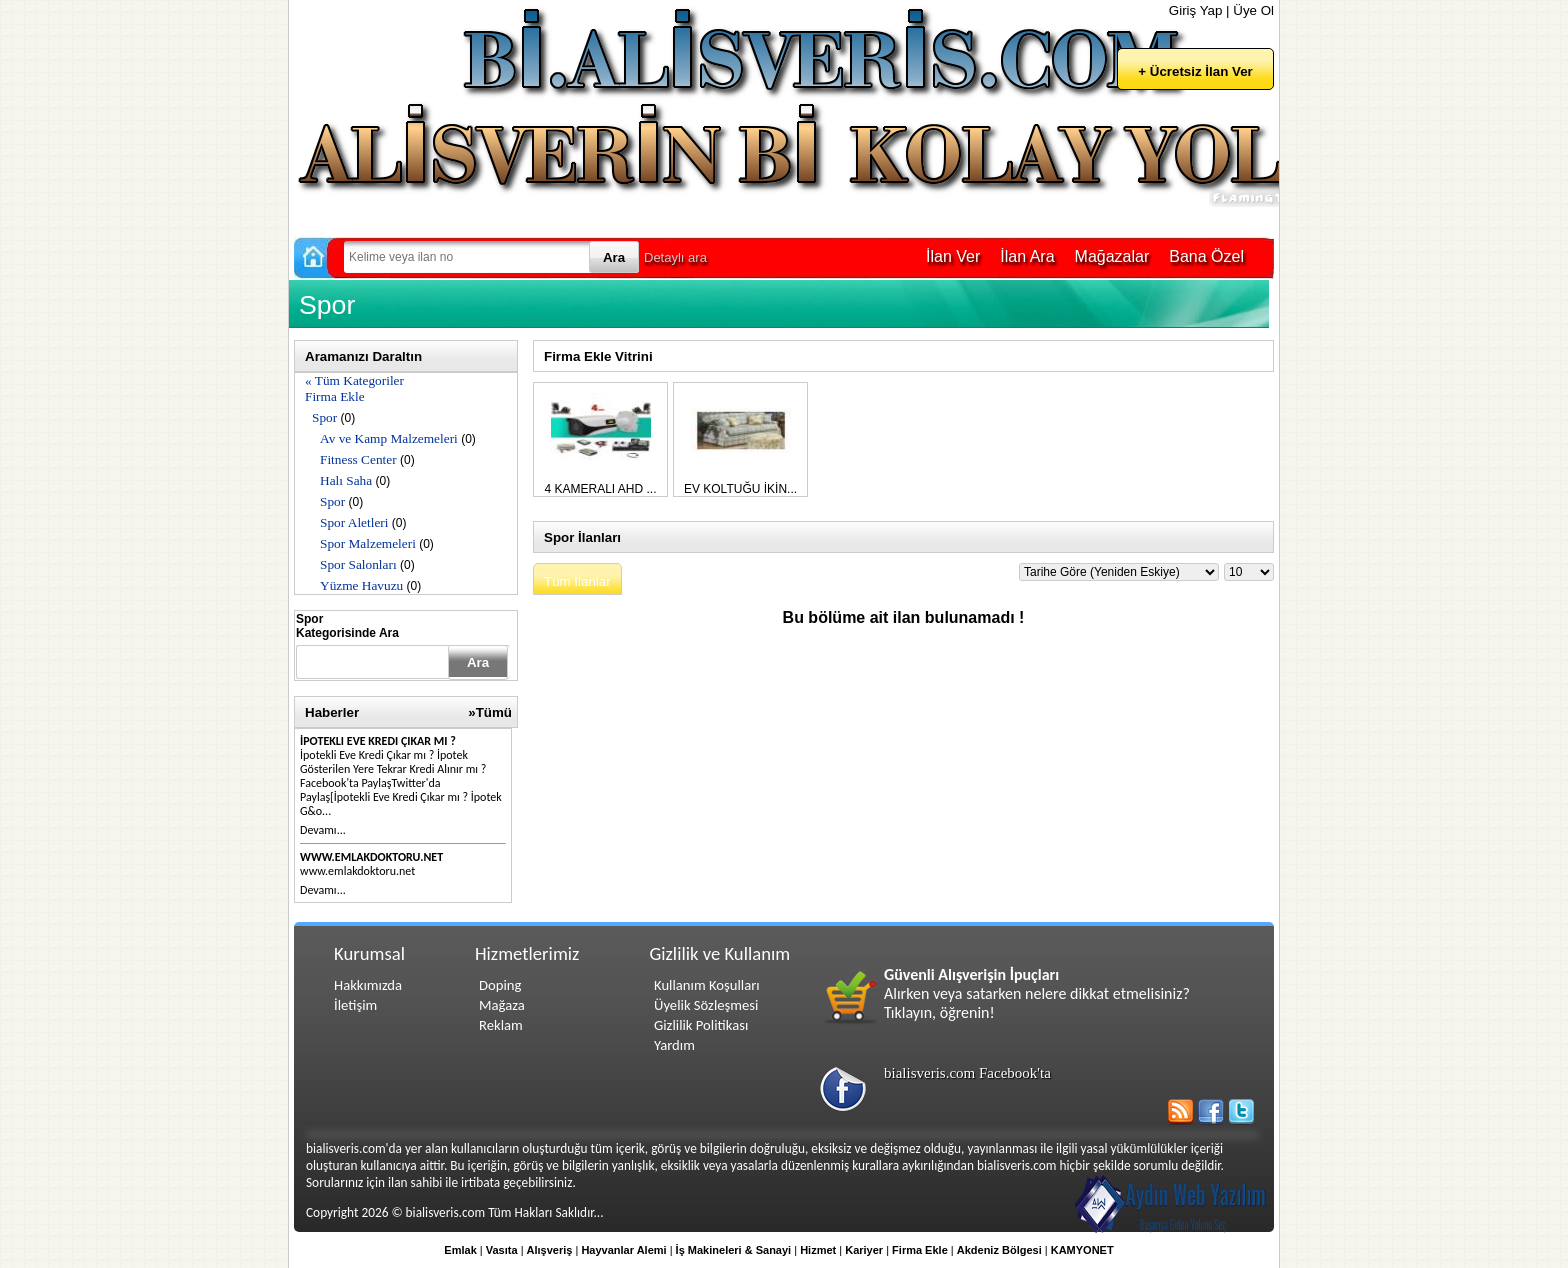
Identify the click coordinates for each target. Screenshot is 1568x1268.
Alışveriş (550, 1250)
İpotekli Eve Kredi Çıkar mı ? (378, 741)
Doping (500, 985)
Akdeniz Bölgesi (999, 1250)
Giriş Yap (1196, 10)
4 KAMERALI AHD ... (600, 489)
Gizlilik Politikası (701, 1025)
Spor (324, 417)
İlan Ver (953, 256)
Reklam (501, 1025)
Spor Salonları (358, 564)
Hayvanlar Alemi (623, 1250)
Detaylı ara (675, 257)
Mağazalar (1112, 256)
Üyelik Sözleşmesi (706, 1005)
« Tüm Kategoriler (354, 380)
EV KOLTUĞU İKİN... (740, 489)
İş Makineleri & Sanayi (734, 1250)
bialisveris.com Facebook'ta (967, 1073)
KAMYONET (1082, 1250)
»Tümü (490, 712)
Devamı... (323, 830)
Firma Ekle (335, 396)
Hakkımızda (368, 985)
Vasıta (502, 1250)
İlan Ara (1027, 256)
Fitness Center (358, 459)
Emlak (460, 1250)
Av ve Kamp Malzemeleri (389, 438)
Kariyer (864, 1250)
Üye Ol (1253, 10)
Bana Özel (1206, 256)
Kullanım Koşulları (707, 985)
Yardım (674, 1045)
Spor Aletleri (354, 522)
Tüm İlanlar (577, 581)
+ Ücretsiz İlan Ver (1195, 71)
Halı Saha (346, 480)
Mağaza (502, 1005)
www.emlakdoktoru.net (371, 857)
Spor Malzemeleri (368, 543)
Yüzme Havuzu (361, 585)
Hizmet (818, 1250)
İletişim (355, 1005)
